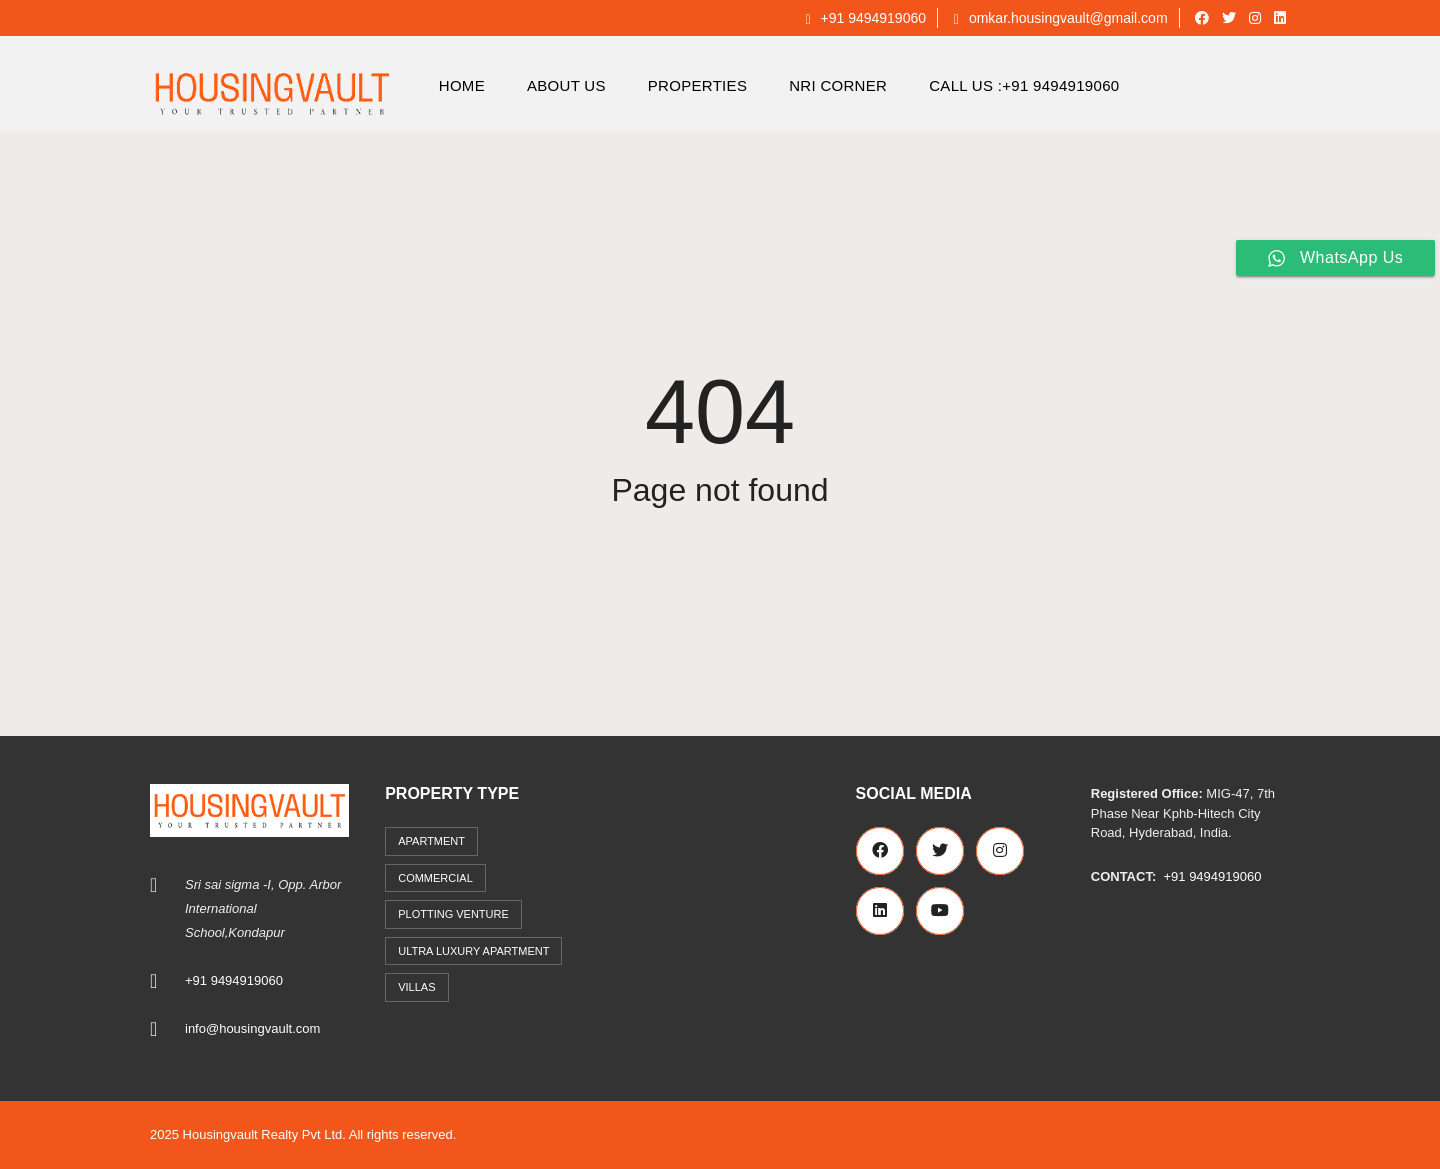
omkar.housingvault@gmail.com (1061, 18)
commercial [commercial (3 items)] (435, 878)
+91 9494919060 (865, 18)
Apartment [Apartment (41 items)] (431, 841)
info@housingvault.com (252, 1028)
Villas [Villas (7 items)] (416, 987)
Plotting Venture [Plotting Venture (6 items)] (453, 914)
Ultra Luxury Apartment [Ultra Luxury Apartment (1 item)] (473, 951)
